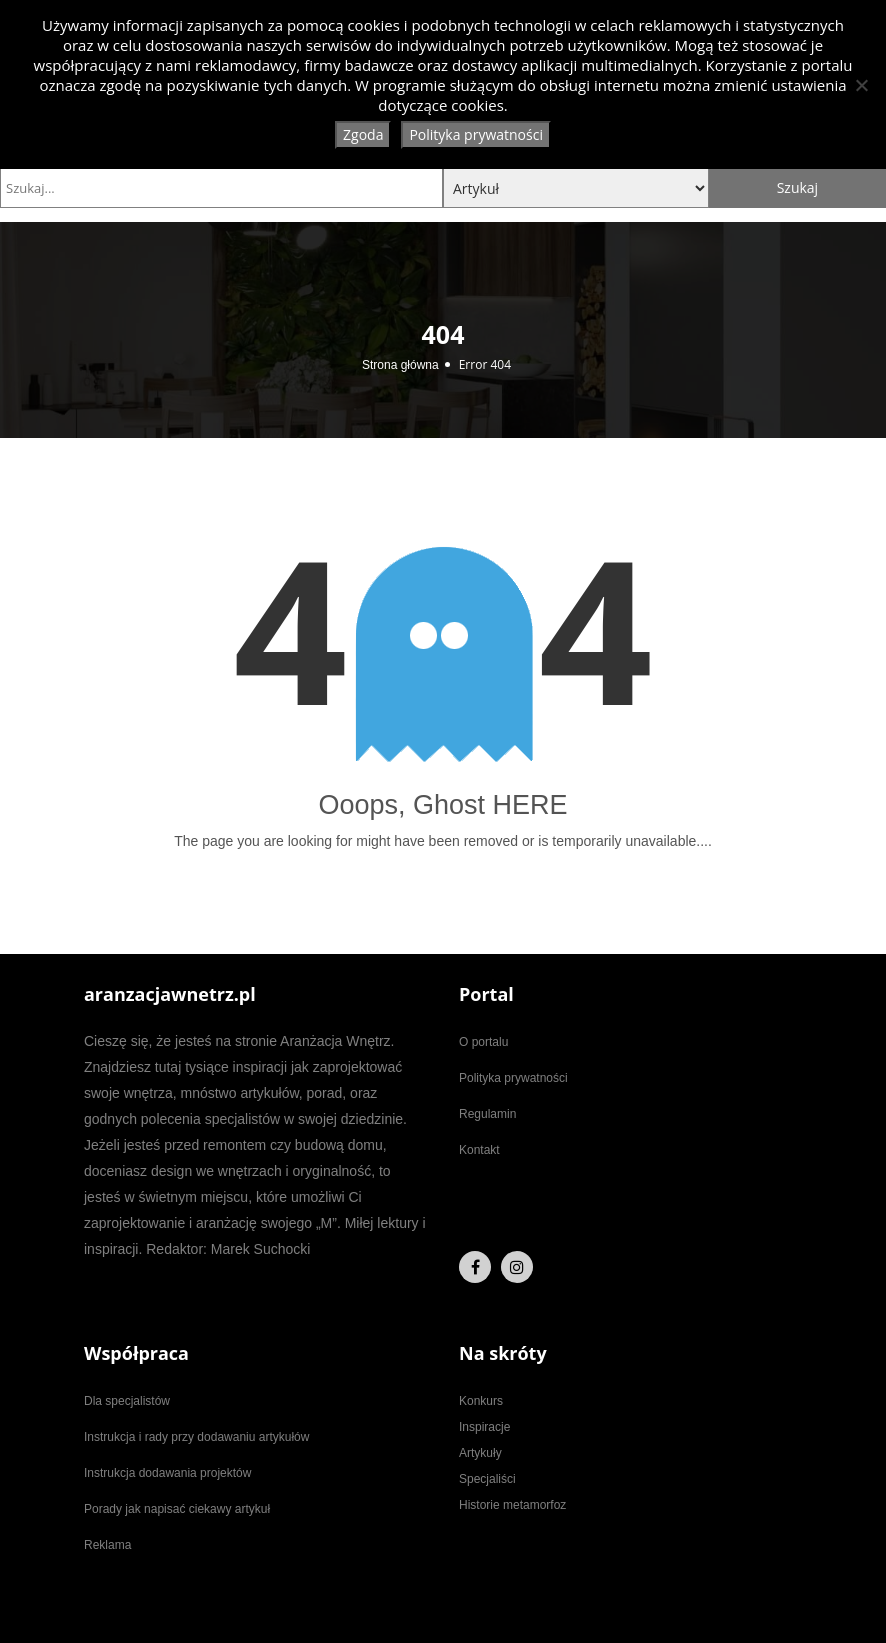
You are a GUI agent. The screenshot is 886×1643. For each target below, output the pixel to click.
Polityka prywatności (513, 1078)
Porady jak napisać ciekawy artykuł (177, 1509)
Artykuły (480, 1453)
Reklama (107, 1545)
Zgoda (363, 134)
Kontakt (479, 1150)
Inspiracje (484, 1427)
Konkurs (481, 1401)
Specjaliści (487, 1479)
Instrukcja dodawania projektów (167, 1473)
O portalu (483, 1042)
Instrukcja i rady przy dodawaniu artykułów (196, 1437)
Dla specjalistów (127, 1401)
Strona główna (400, 365)
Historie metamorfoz (512, 1505)
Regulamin (487, 1114)
